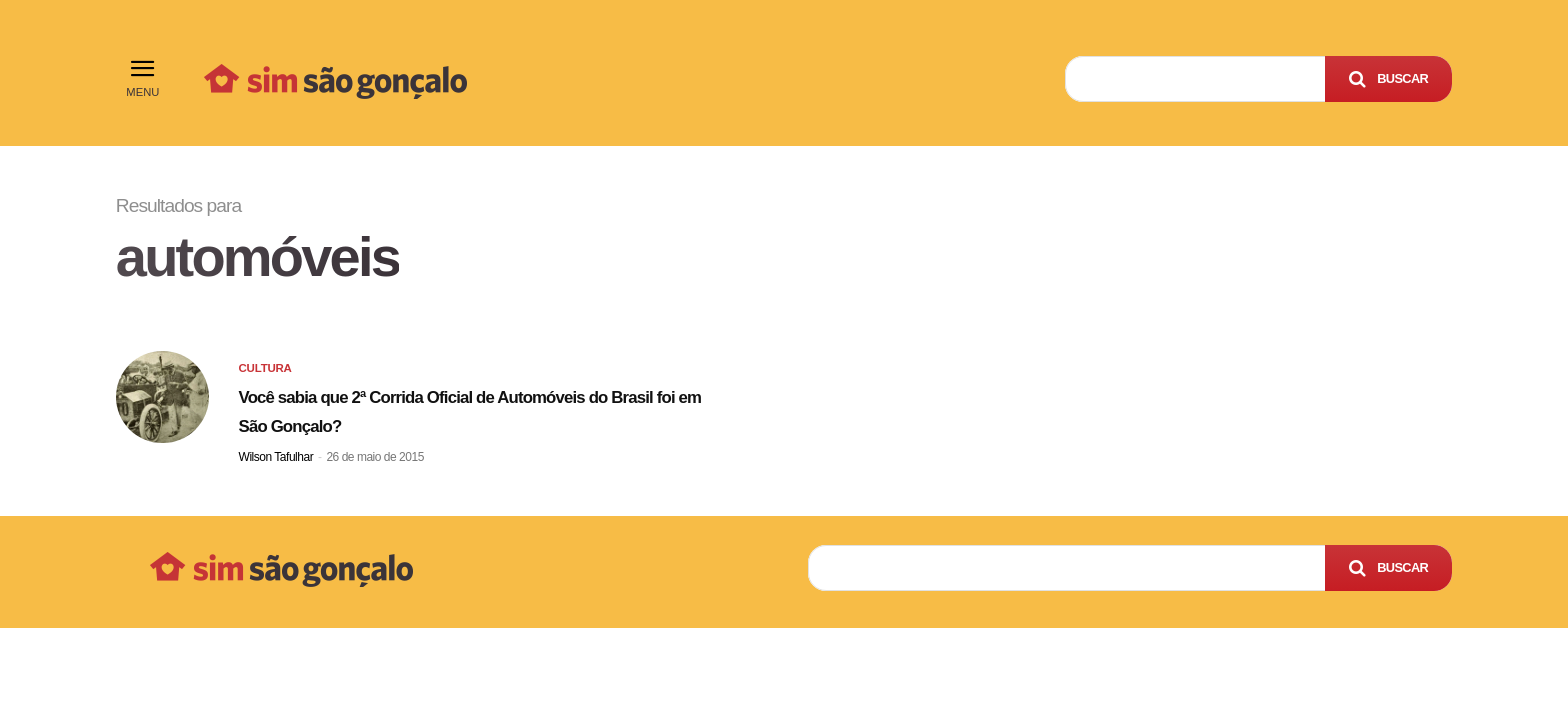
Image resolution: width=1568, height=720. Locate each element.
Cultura (268, 376)
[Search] (1388, 79)
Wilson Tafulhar (276, 463)
